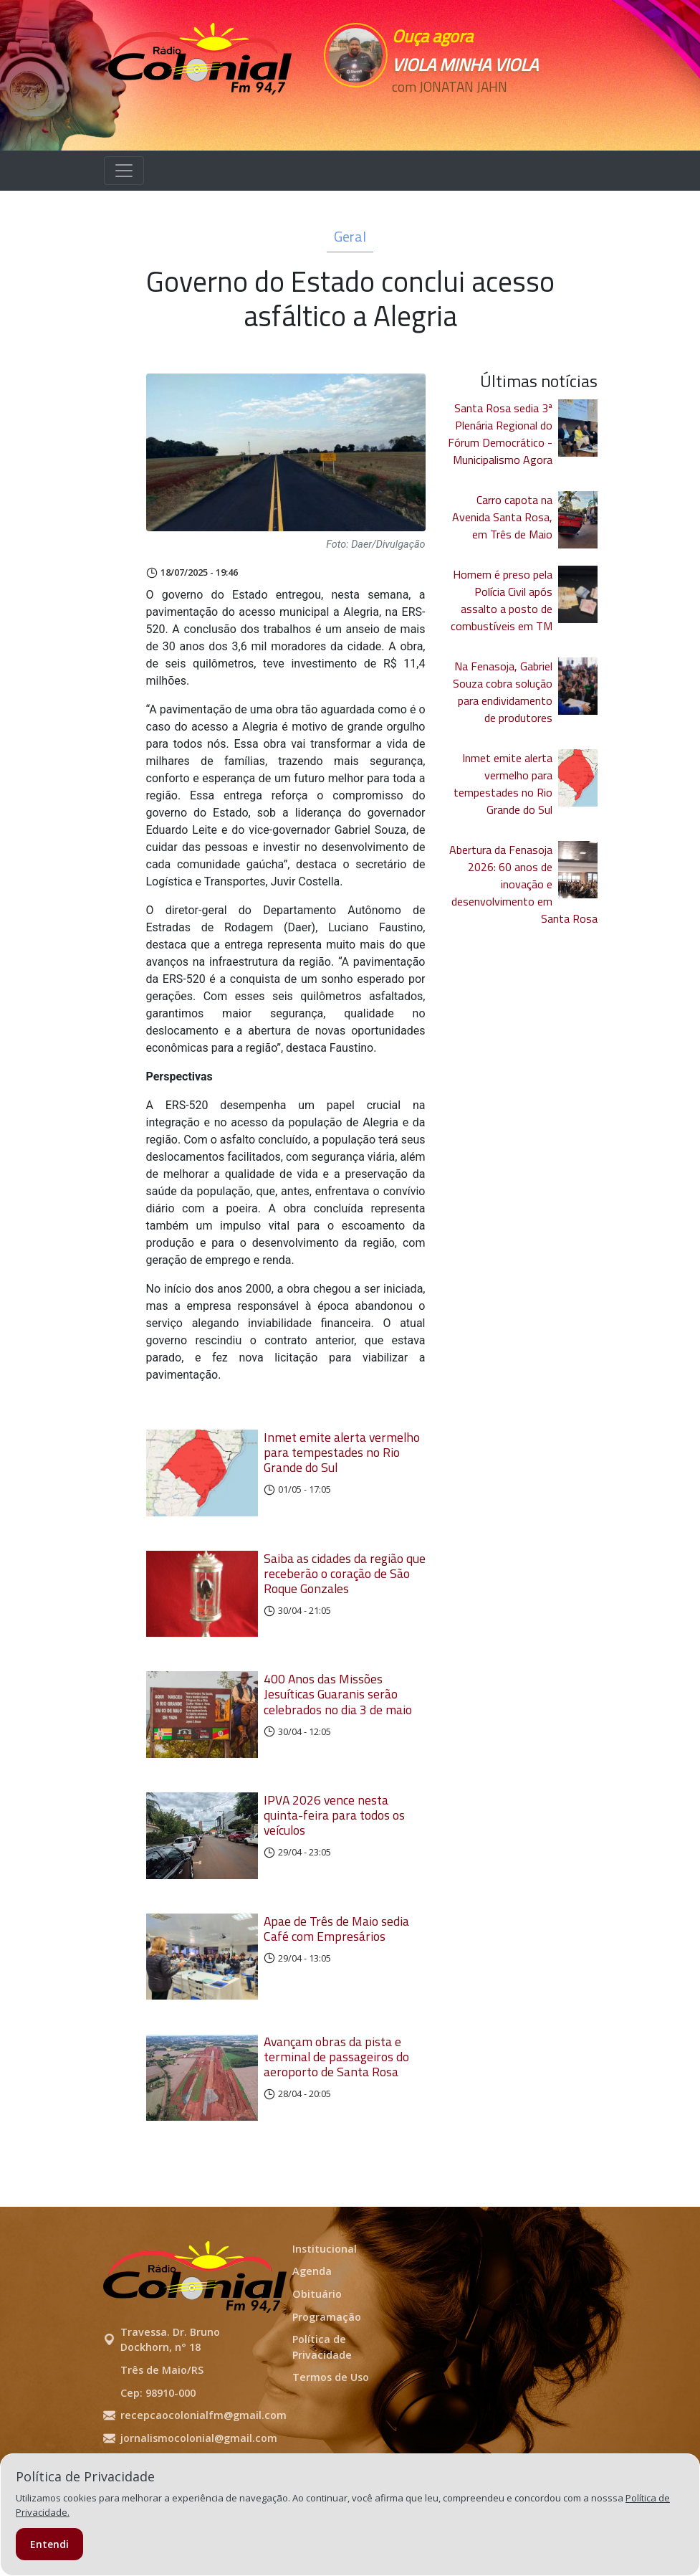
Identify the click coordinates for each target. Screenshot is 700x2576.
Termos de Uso (330, 2439)
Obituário (317, 2355)
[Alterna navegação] (124, 170)
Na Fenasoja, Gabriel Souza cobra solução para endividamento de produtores (502, 691)
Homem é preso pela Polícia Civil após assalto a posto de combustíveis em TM (501, 600)
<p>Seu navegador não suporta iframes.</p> (474, 113)
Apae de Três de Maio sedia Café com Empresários (336, 1969)
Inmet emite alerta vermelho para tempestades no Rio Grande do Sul (342, 1452)
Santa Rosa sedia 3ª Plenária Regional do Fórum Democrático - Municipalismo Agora (500, 433)
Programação (326, 2378)
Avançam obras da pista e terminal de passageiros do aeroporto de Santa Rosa (336, 2108)
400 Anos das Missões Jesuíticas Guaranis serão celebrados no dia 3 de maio (338, 1714)
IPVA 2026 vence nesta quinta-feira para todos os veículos (334, 1846)
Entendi (49, 2544)
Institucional (324, 2310)
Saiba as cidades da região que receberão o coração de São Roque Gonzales (345, 1583)
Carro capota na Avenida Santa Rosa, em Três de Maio (502, 517)
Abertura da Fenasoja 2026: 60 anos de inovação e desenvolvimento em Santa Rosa (523, 884)
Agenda (312, 2333)
